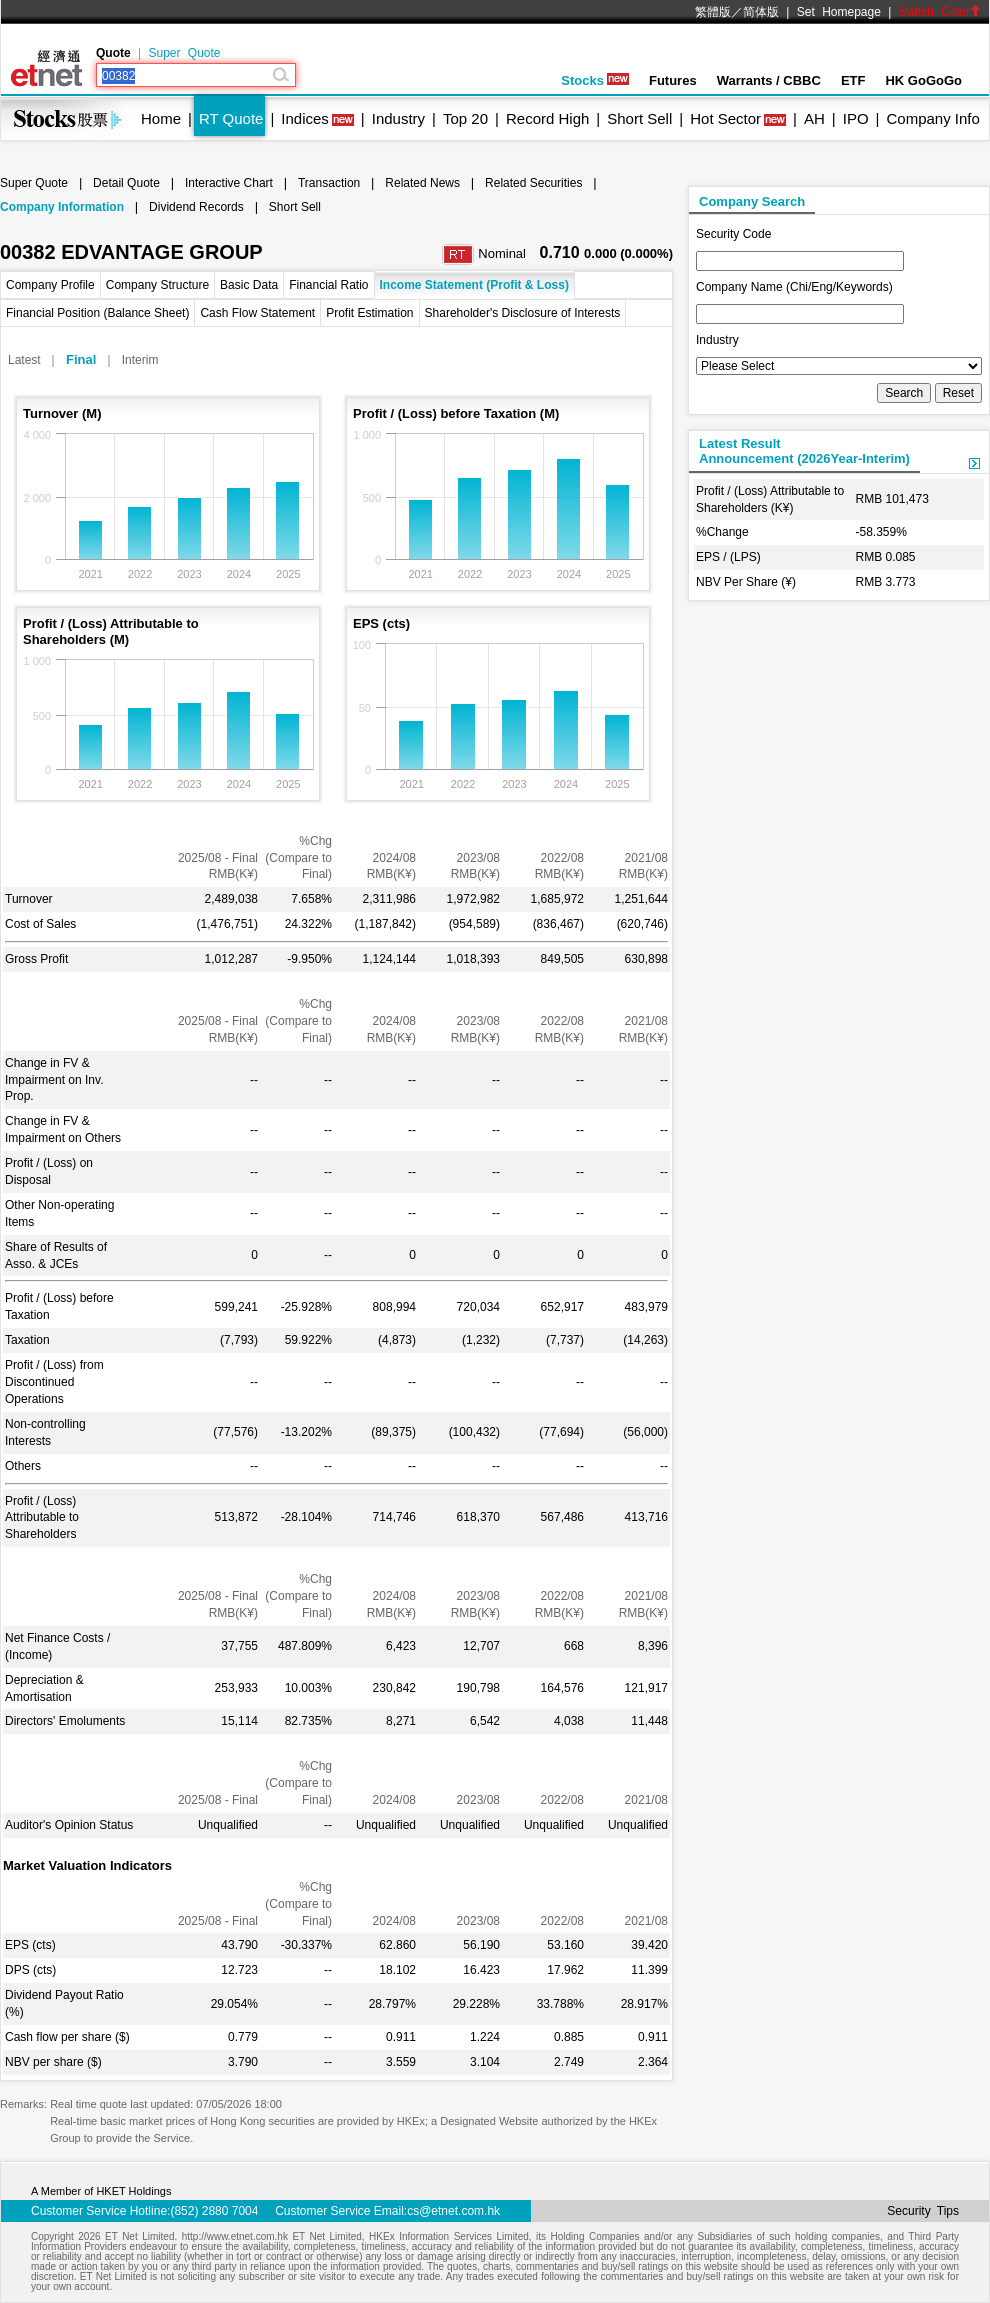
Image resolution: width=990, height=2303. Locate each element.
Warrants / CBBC (769, 80)
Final (81, 359)
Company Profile (50, 285)
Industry (398, 118)
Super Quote (184, 53)
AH (814, 118)
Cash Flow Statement (257, 313)
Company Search (752, 201)
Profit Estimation (369, 313)
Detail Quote (126, 183)
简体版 (761, 12)
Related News (422, 183)
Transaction (329, 183)
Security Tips (923, 2211)
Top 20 (465, 118)
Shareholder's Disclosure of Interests (523, 313)
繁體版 (713, 12)
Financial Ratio (328, 285)
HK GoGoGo (923, 80)
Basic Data (249, 285)
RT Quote (231, 118)
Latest (24, 360)
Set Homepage (839, 12)
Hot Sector (725, 118)
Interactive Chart (229, 183)
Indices (305, 118)
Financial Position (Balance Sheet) (97, 313)
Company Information (62, 207)
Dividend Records (196, 207)
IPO (856, 118)
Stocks (595, 80)
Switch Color (940, 12)
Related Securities (533, 183)
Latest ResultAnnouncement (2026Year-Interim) (804, 451)
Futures (673, 80)
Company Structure (157, 285)
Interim (140, 360)
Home (161, 118)
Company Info (932, 118)
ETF (853, 80)
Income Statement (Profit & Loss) (474, 285)
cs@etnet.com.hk (453, 2211)
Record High (547, 118)
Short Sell (639, 118)
